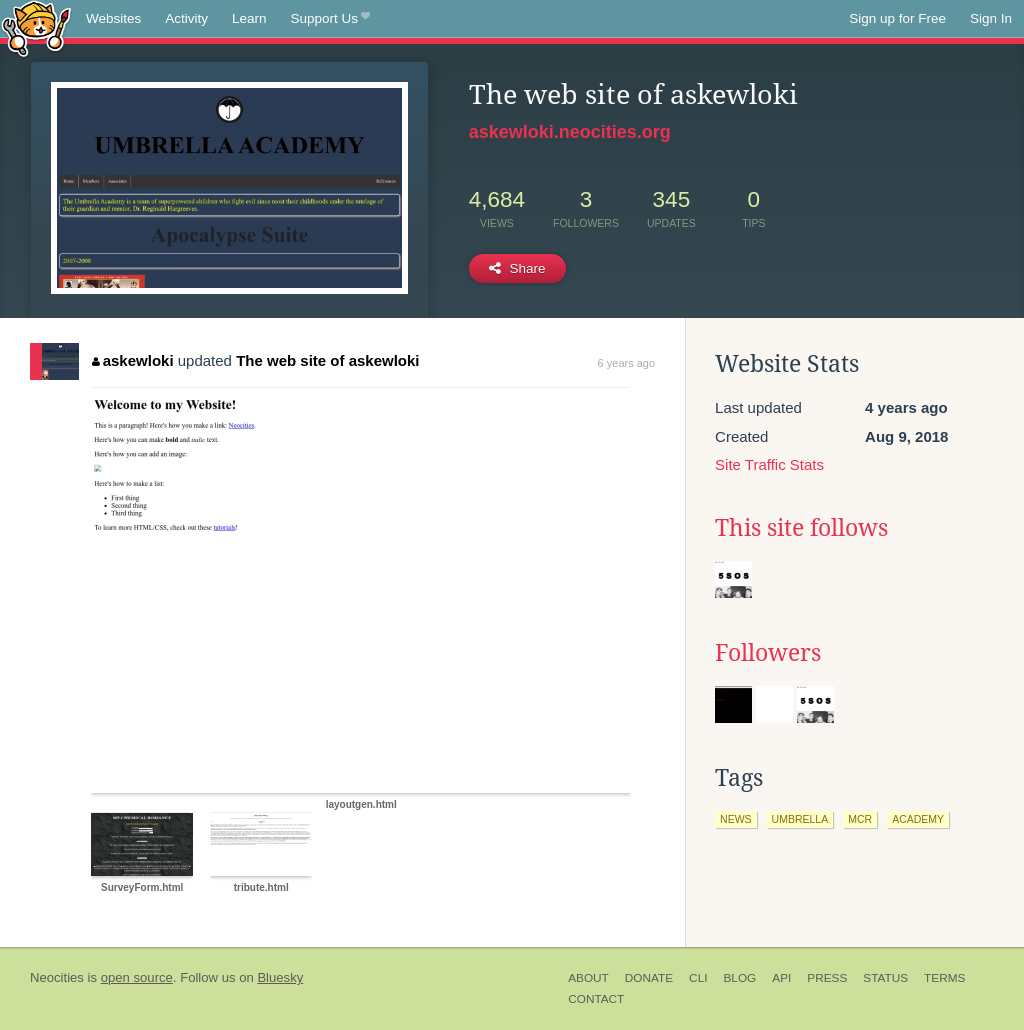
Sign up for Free (897, 18)
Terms (944, 978)
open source (137, 977)
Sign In (991, 18)
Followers (768, 653)
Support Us (330, 19)
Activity (186, 18)
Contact (596, 999)
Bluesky (280, 977)
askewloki (132, 360)
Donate (649, 978)
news (736, 819)
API (781, 978)
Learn (249, 18)
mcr (860, 819)
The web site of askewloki (327, 360)
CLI (698, 978)
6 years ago (626, 363)
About (588, 978)
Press (827, 978)
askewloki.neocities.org (570, 132)
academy (918, 819)
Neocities (57, 977)
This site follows (801, 528)
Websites (113, 18)
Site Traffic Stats (769, 464)
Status (885, 978)
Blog (739, 978)
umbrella (800, 819)
